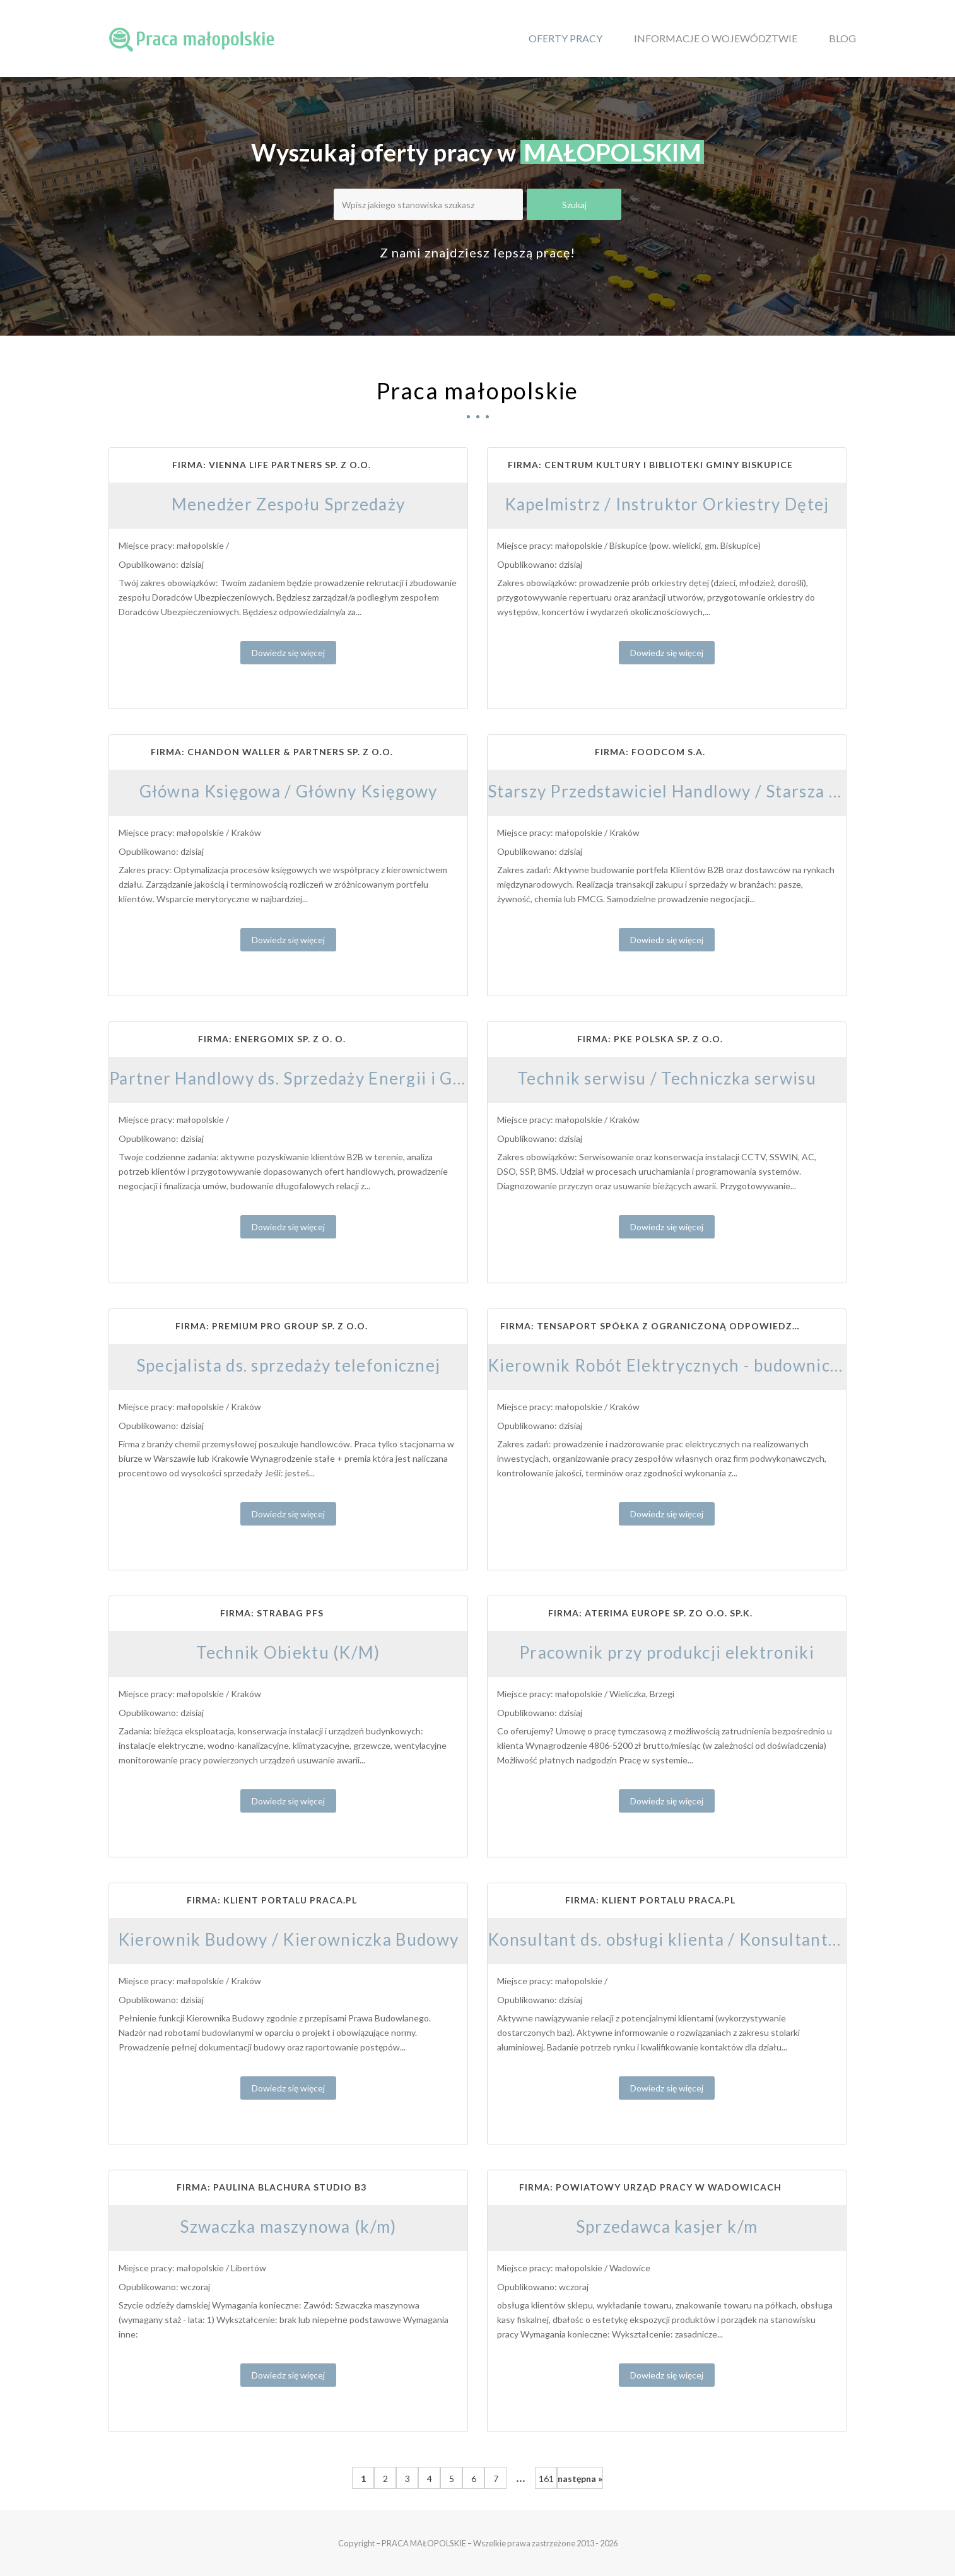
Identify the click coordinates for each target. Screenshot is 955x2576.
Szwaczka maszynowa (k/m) (288, 2226)
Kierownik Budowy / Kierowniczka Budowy (288, 1939)
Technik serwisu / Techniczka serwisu (666, 1078)
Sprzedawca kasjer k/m (667, 2226)
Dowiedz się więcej (288, 652)
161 (546, 2478)
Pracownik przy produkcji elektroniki (666, 1652)
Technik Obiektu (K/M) (288, 1652)
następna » (580, 2478)
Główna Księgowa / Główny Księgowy (288, 791)
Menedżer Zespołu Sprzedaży (289, 504)
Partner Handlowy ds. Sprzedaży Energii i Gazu (295, 1078)
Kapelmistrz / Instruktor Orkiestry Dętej (667, 504)
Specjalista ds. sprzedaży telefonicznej (288, 1365)
